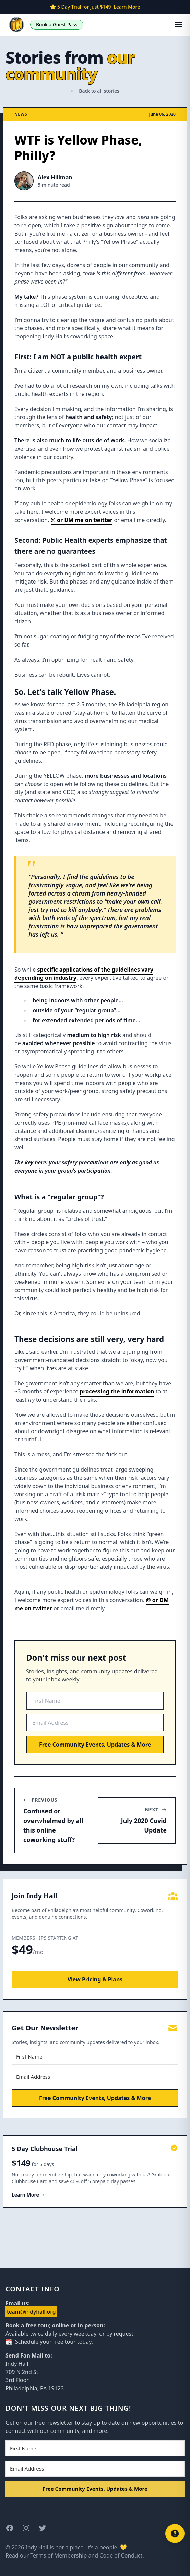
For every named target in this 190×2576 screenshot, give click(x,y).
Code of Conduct (120, 2555)
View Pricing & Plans (95, 1979)
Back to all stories (95, 91)
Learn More (127, 6)
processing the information (117, 1391)
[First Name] (95, 1701)
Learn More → (28, 2194)
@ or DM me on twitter (82, 520)
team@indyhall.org (31, 2311)
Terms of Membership (58, 2555)
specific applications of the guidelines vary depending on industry (83, 973)
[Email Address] (95, 1722)
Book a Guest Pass (57, 24)
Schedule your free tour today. (54, 2342)
